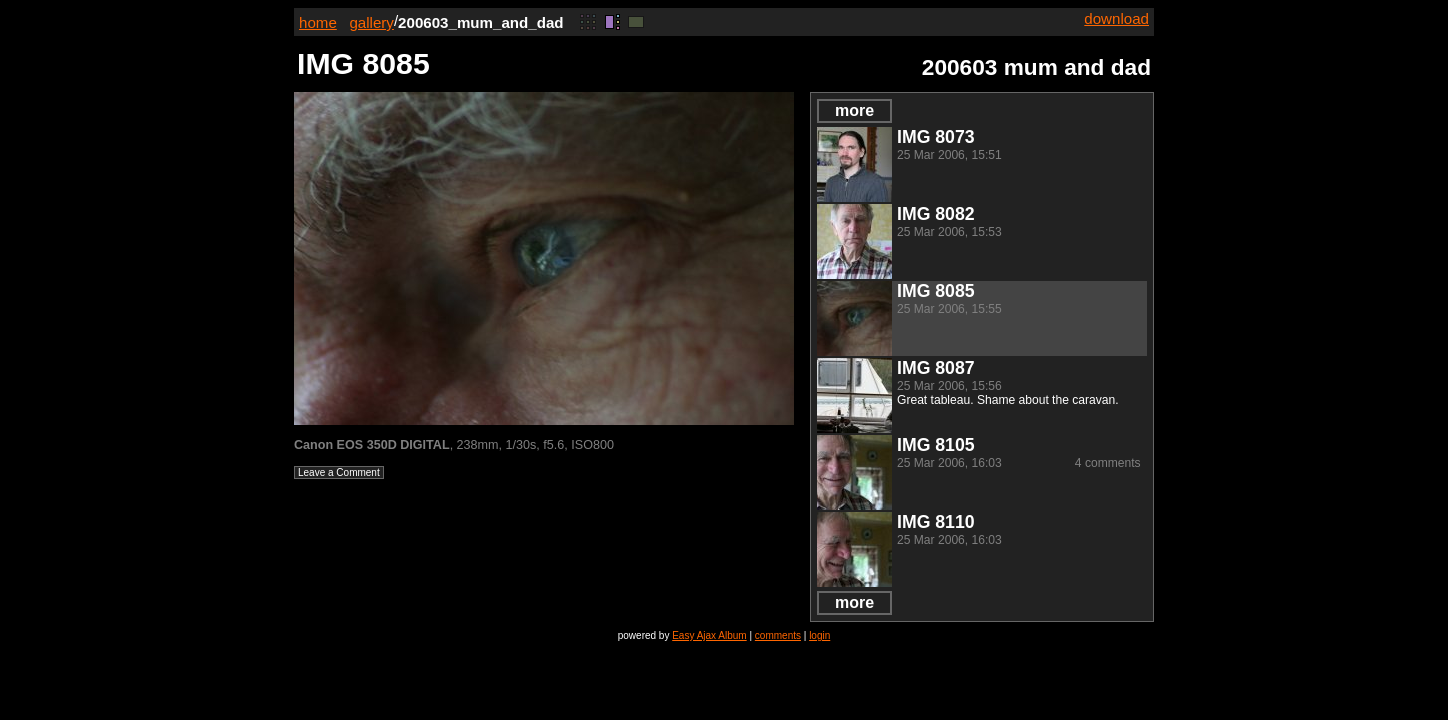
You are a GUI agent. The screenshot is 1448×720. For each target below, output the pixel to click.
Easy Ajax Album (709, 635)
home (318, 22)
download (1116, 18)
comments (778, 635)
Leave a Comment (339, 472)
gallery (371, 22)
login (819, 635)
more (854, 110)
